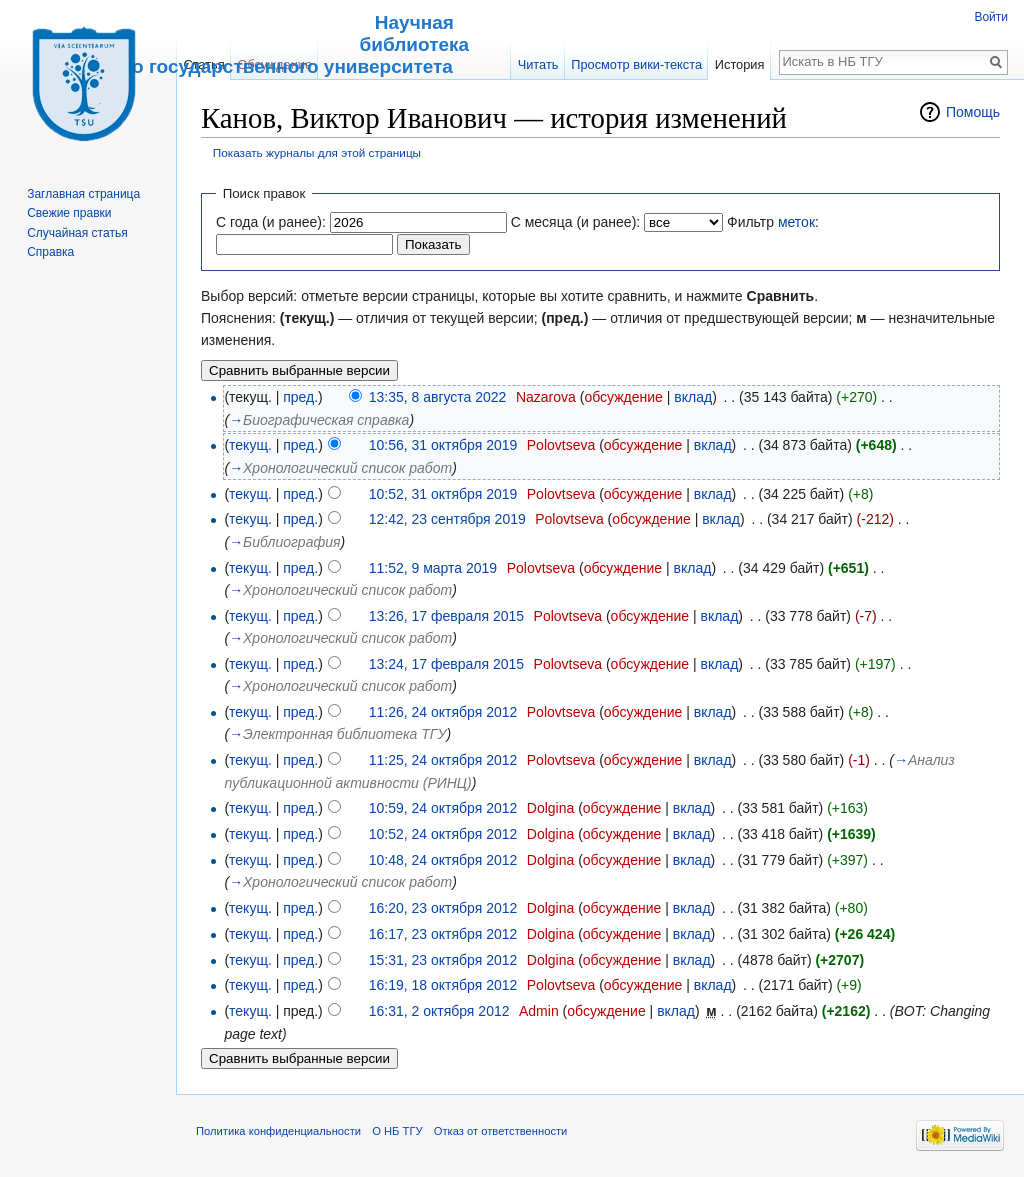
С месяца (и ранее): (576, 222)
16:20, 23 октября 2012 (443, 908)
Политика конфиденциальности (278, 1131)
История (740, 64)
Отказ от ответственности (501, 1131)
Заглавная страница (83, 194)
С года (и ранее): (271, 222)
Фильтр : (773, 222)
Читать (538, 64)
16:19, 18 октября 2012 (443, 985)
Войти (991, 17)
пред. (300, 397)
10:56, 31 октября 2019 (443, 445)
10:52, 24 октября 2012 (443, 834)
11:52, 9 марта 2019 (433, 568)
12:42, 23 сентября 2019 (447, 519)
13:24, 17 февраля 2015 (446, 664)
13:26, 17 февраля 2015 (446, 616)
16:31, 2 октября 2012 (439, 1011)
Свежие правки (69, 213)
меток (796, 222)
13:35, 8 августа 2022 (438, 397)
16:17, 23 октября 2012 (443, 934)
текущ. (250, 445)
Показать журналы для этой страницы (317, 152)
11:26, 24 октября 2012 (443, 712)
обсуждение (623, 397)
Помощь (973, 112)
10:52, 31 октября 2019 (443, 494)
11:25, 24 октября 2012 (443, 760)
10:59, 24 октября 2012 (443, 808)
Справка (50, 252)
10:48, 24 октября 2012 (443, 860)
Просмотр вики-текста (636, 64)
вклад (693, 397)
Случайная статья (77, 233)
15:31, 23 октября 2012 (443, 960)
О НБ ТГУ (397, 1131)
